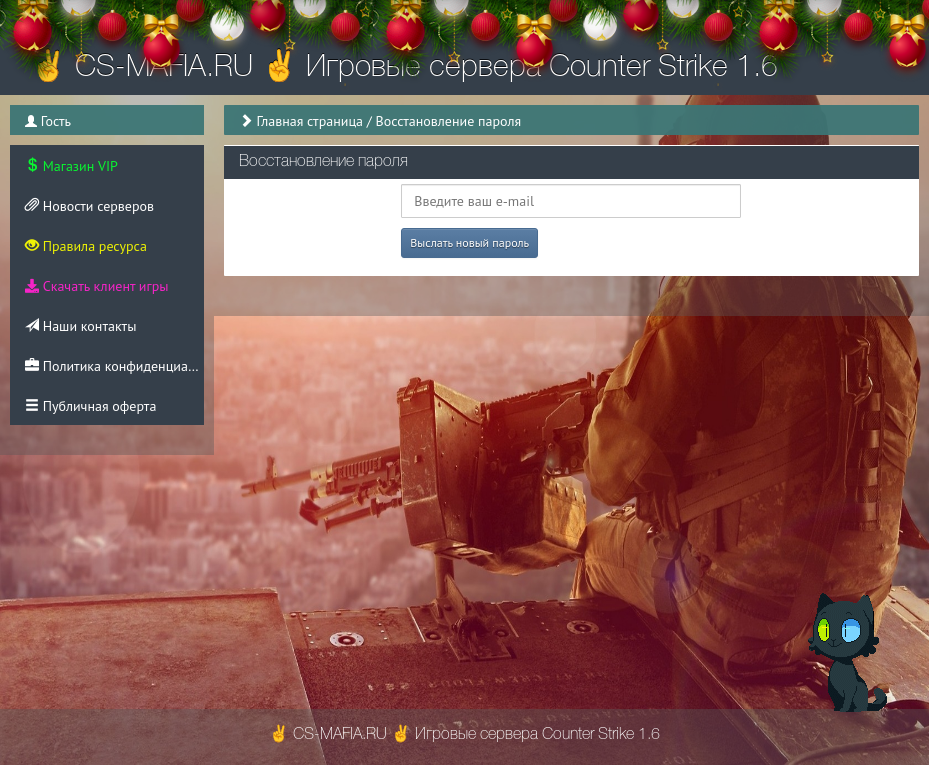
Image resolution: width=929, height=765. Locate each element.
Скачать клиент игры (96, 286)
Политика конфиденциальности (114, 366)
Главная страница (309, 121)
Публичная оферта (90, 406)
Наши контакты (80, 326)
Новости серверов (89, 206)
